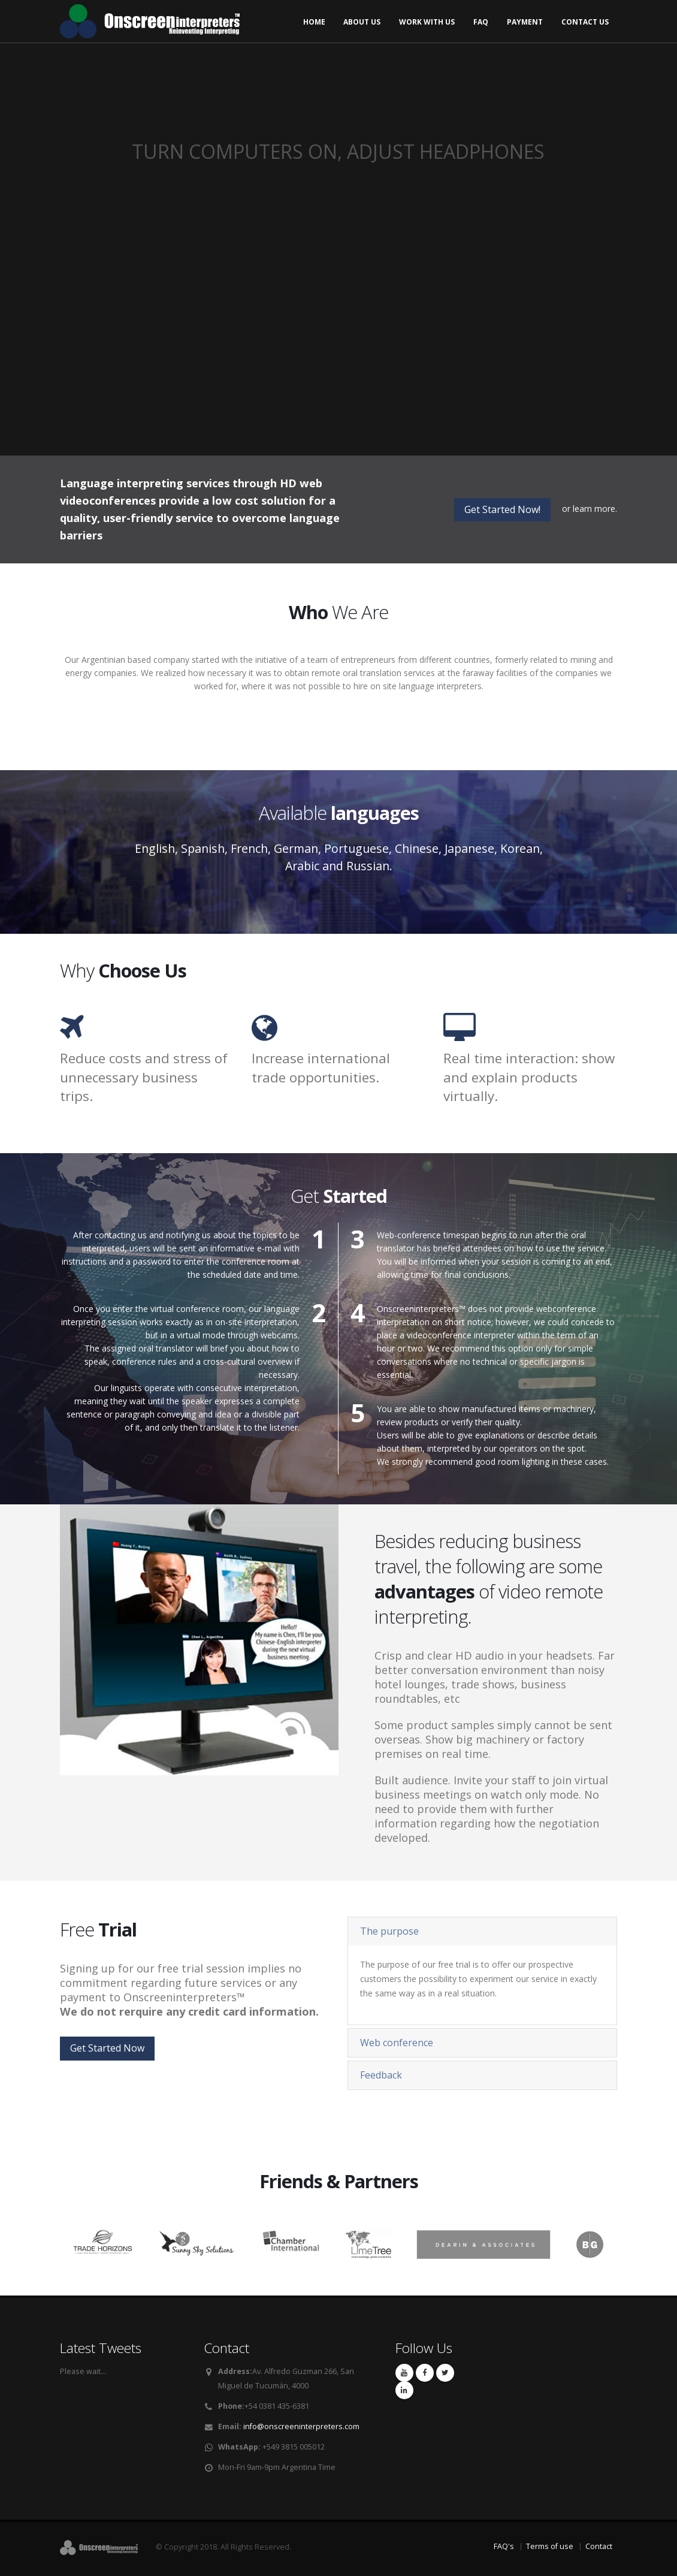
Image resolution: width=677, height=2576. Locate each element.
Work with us (427, 22)
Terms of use (549, 2546)
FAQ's (504, 2546)
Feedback (381, 2075)
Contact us (585, 22)
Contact (598, 2546)
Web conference (396, 2042)
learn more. (595, 508)
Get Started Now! (502, 509)
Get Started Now (107, 2048)
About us (361, 22)
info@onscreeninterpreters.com (301, 2426)
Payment (525, 22)
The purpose (389, 1931)
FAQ (480, 22)
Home (314, 22)
